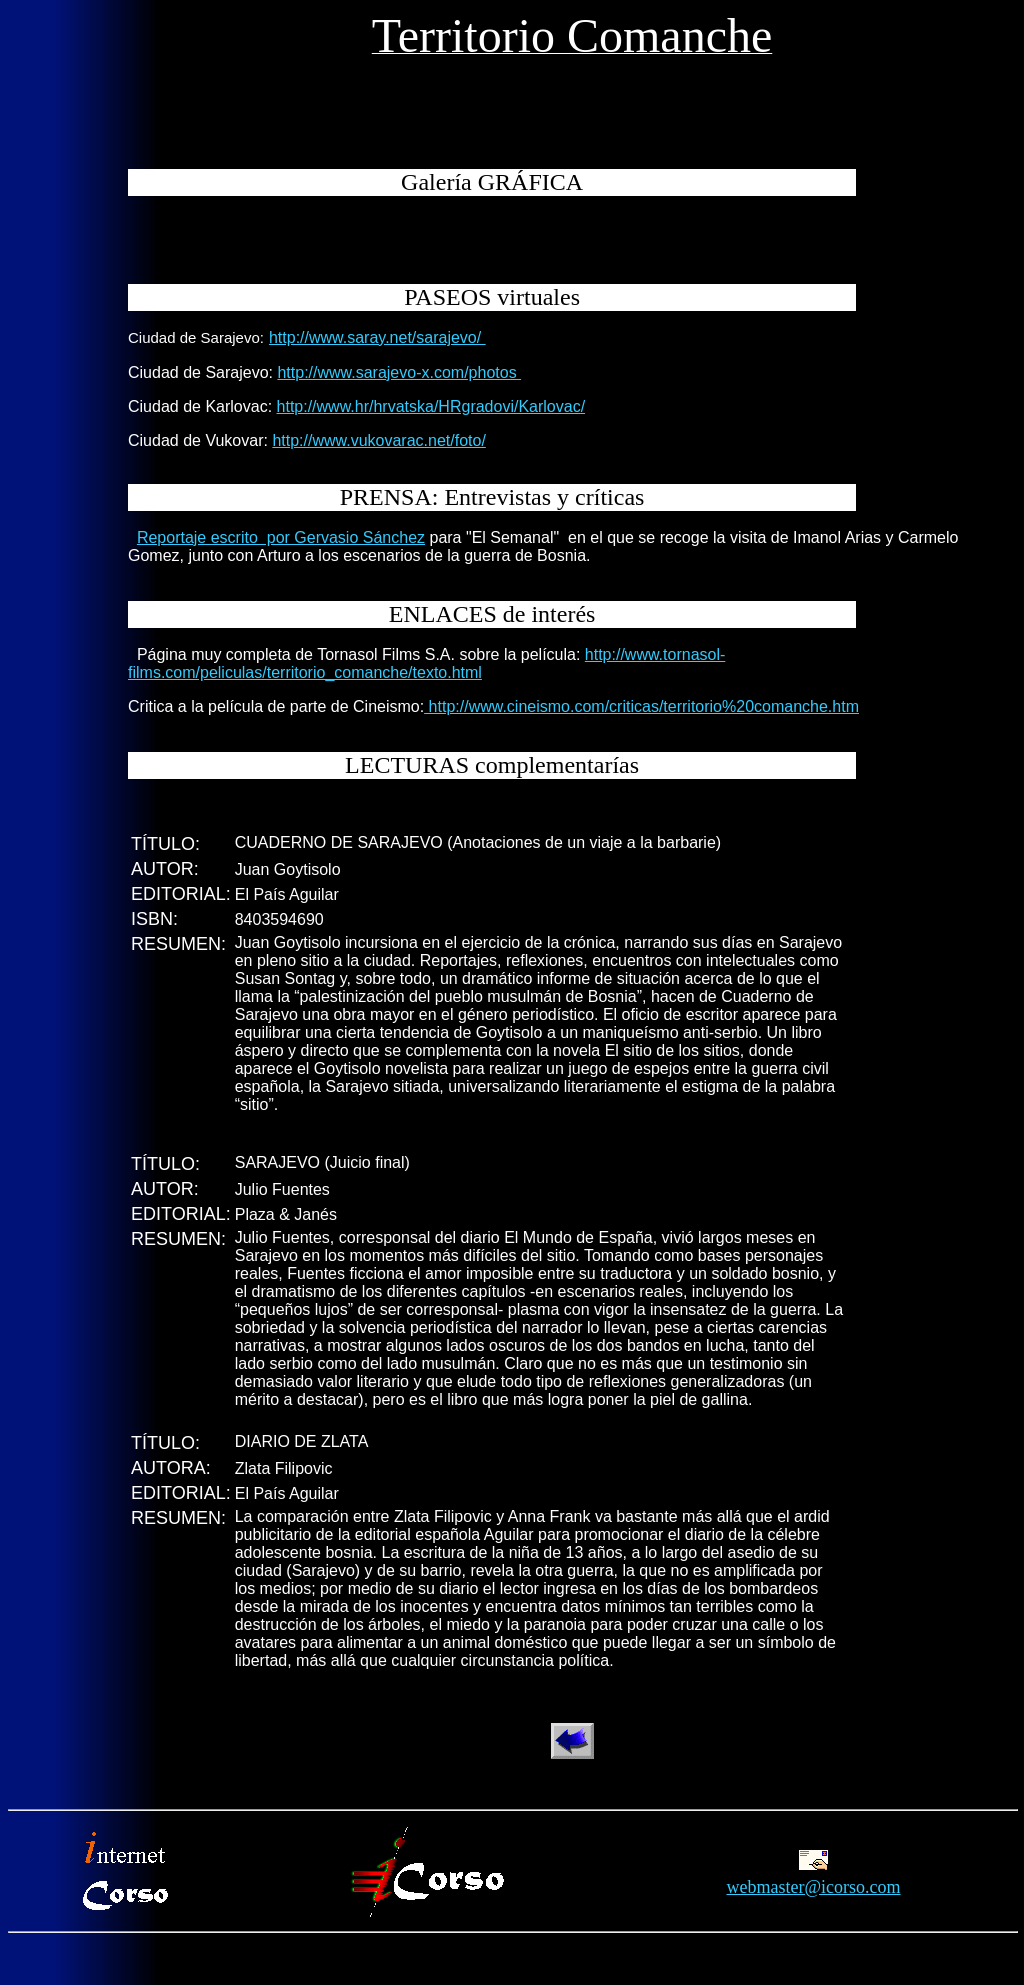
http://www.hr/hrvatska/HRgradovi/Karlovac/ (431, 406)
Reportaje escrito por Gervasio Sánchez (281, 537)
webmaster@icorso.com (813, 1887)
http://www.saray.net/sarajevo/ (377, 337)
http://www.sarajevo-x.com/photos (399, 372)
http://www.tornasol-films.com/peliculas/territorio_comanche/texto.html (426, 663)
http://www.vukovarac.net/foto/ (378, 440)
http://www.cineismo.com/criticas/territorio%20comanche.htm (641, 706)
